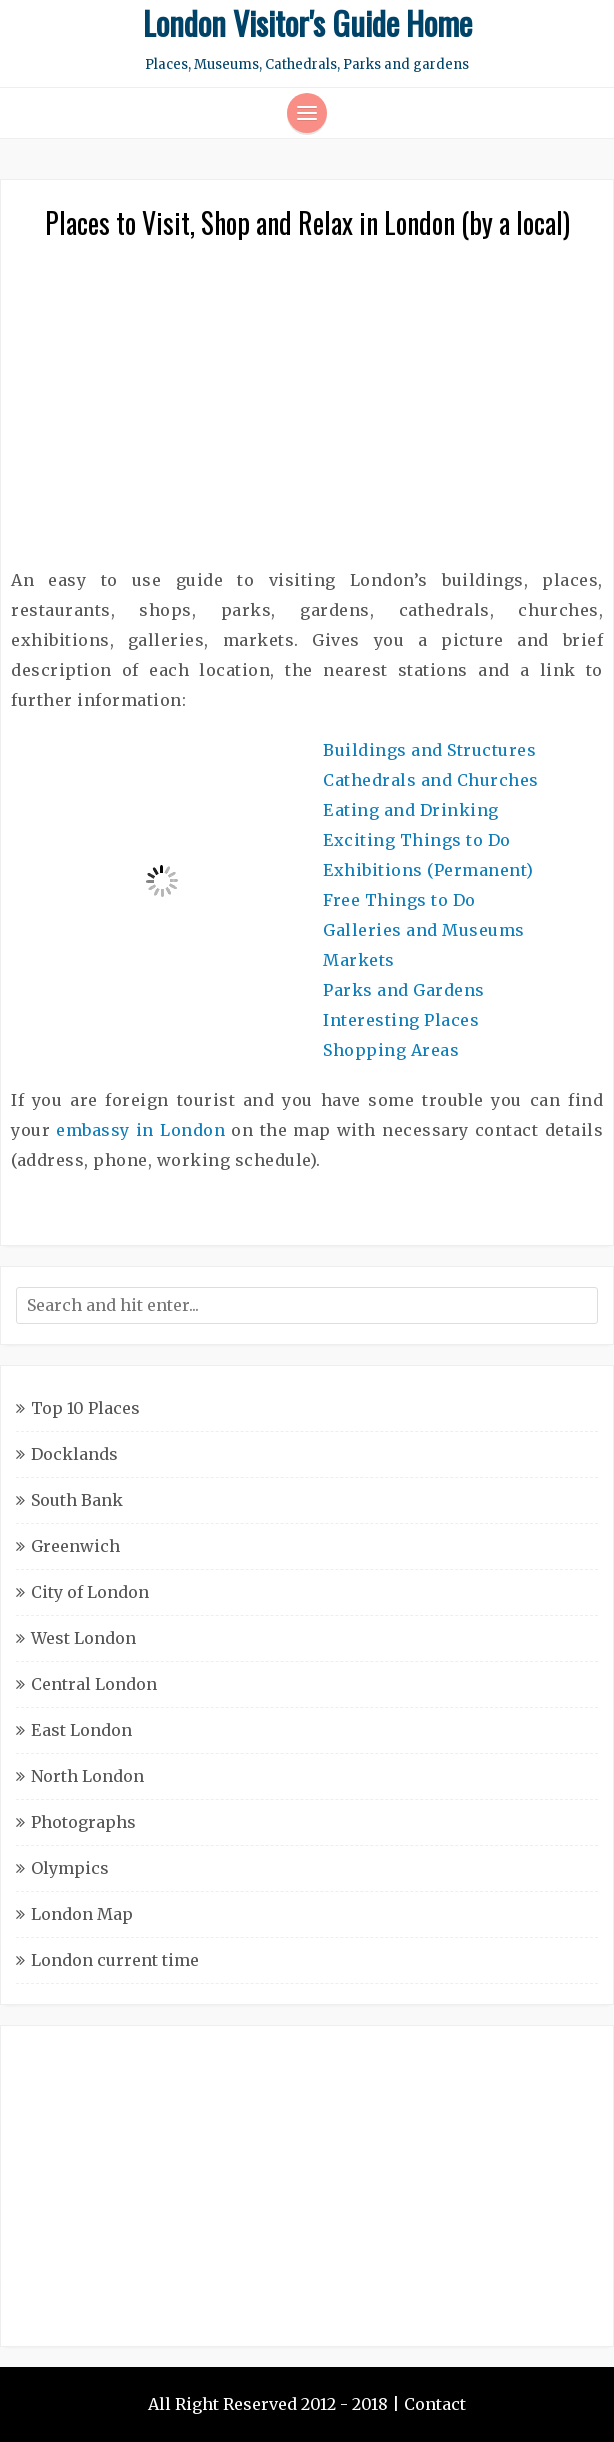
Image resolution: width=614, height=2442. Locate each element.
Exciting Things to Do (417, 840)
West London (83, 1638)
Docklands (74, 1454)
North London (87, 1776)
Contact (435, 2404)
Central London (94, 1684)
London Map (82, 1914)
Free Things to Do (399, 900)
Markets (359, 960)
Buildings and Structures (429, 750)
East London (81, 1730)
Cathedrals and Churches (431, 780)
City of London (90, 1592)
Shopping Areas (391, 1050)
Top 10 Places (85, 1408)
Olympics (70, 1868)
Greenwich (75, 1546)
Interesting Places (401, 1020)
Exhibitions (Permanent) (428, 870)
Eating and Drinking (411, 810)
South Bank (77, 1500)
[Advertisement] (307, 415)
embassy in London (140, 1130)
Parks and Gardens (404, 990)
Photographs (83, 1822)
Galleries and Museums (424, 930)
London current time (115, 1960)
